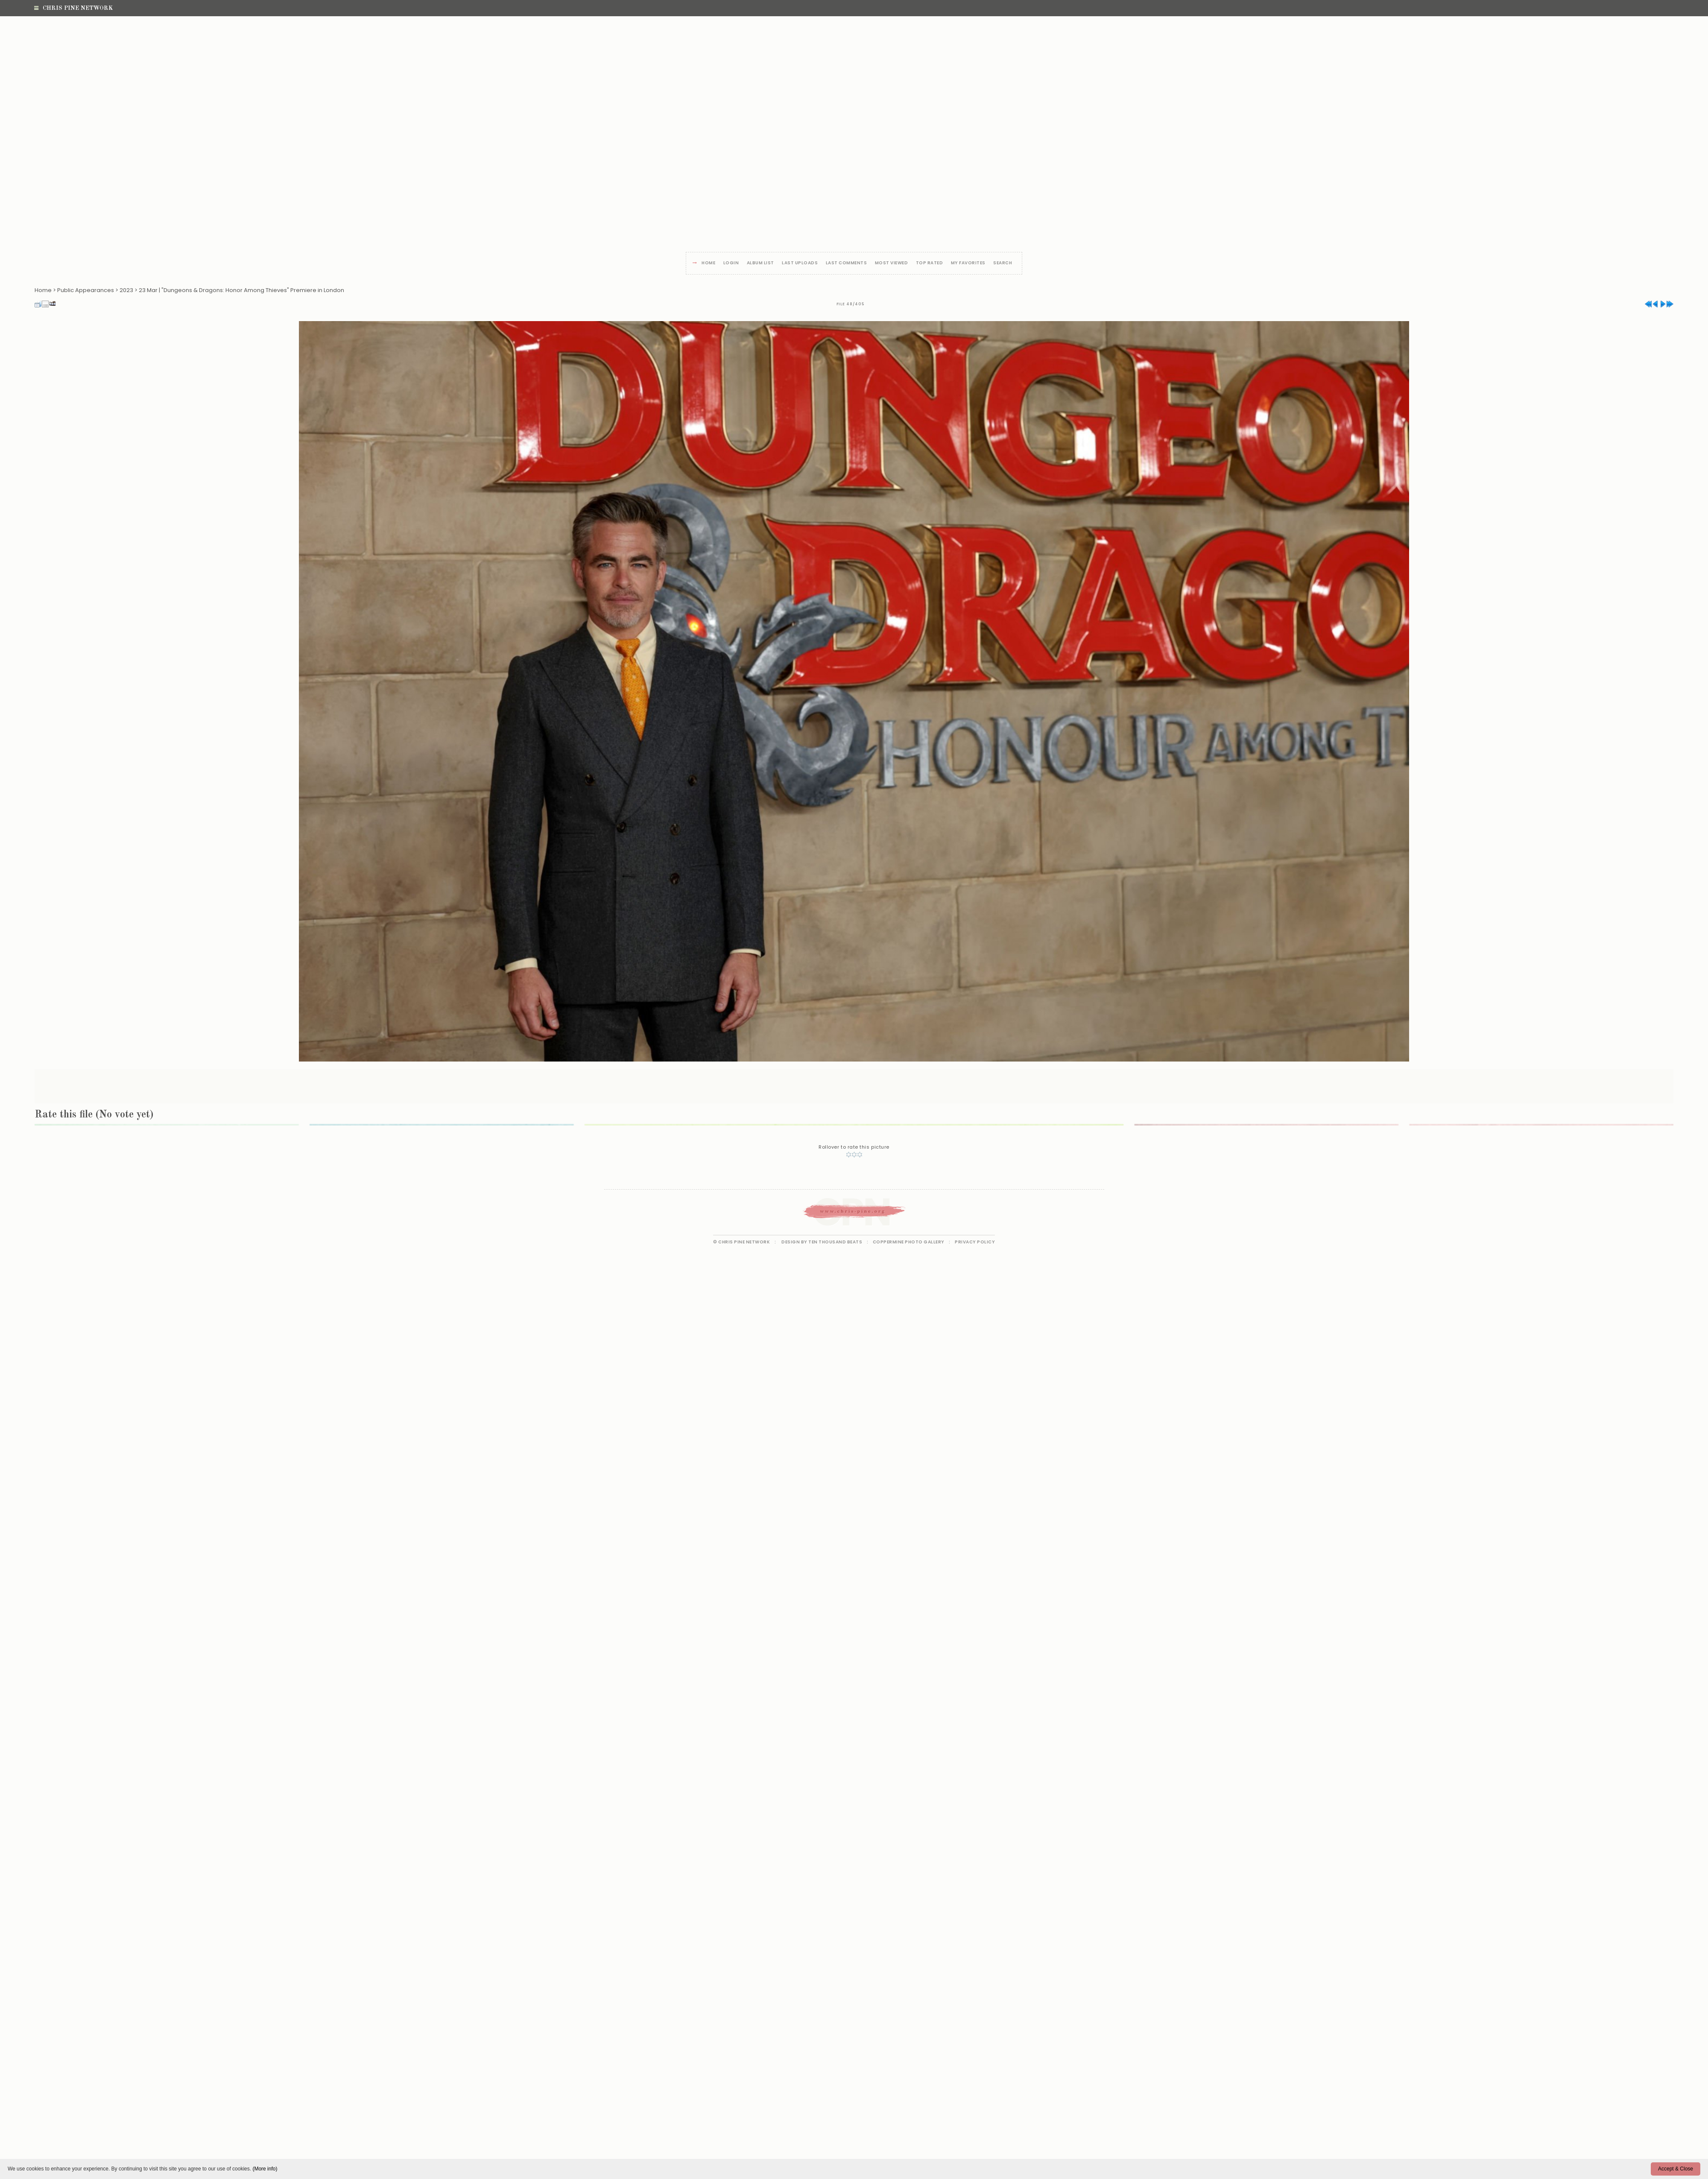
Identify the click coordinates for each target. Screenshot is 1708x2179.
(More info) (264, 2169)
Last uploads (800, 263)
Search (1002, 263)
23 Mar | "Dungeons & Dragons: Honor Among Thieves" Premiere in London (241, 290)
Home (708, 263)
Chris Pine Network (73, 8)
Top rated (929, 263)
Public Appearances (85, 290)
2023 (126, 290)
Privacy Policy (975, 1242)
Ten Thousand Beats (835, 1242)
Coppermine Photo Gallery (909, 1242)
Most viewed (891, 263)
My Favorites (968, 263)
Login (731, 263)
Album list (760, 263)
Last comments (846, 263)
